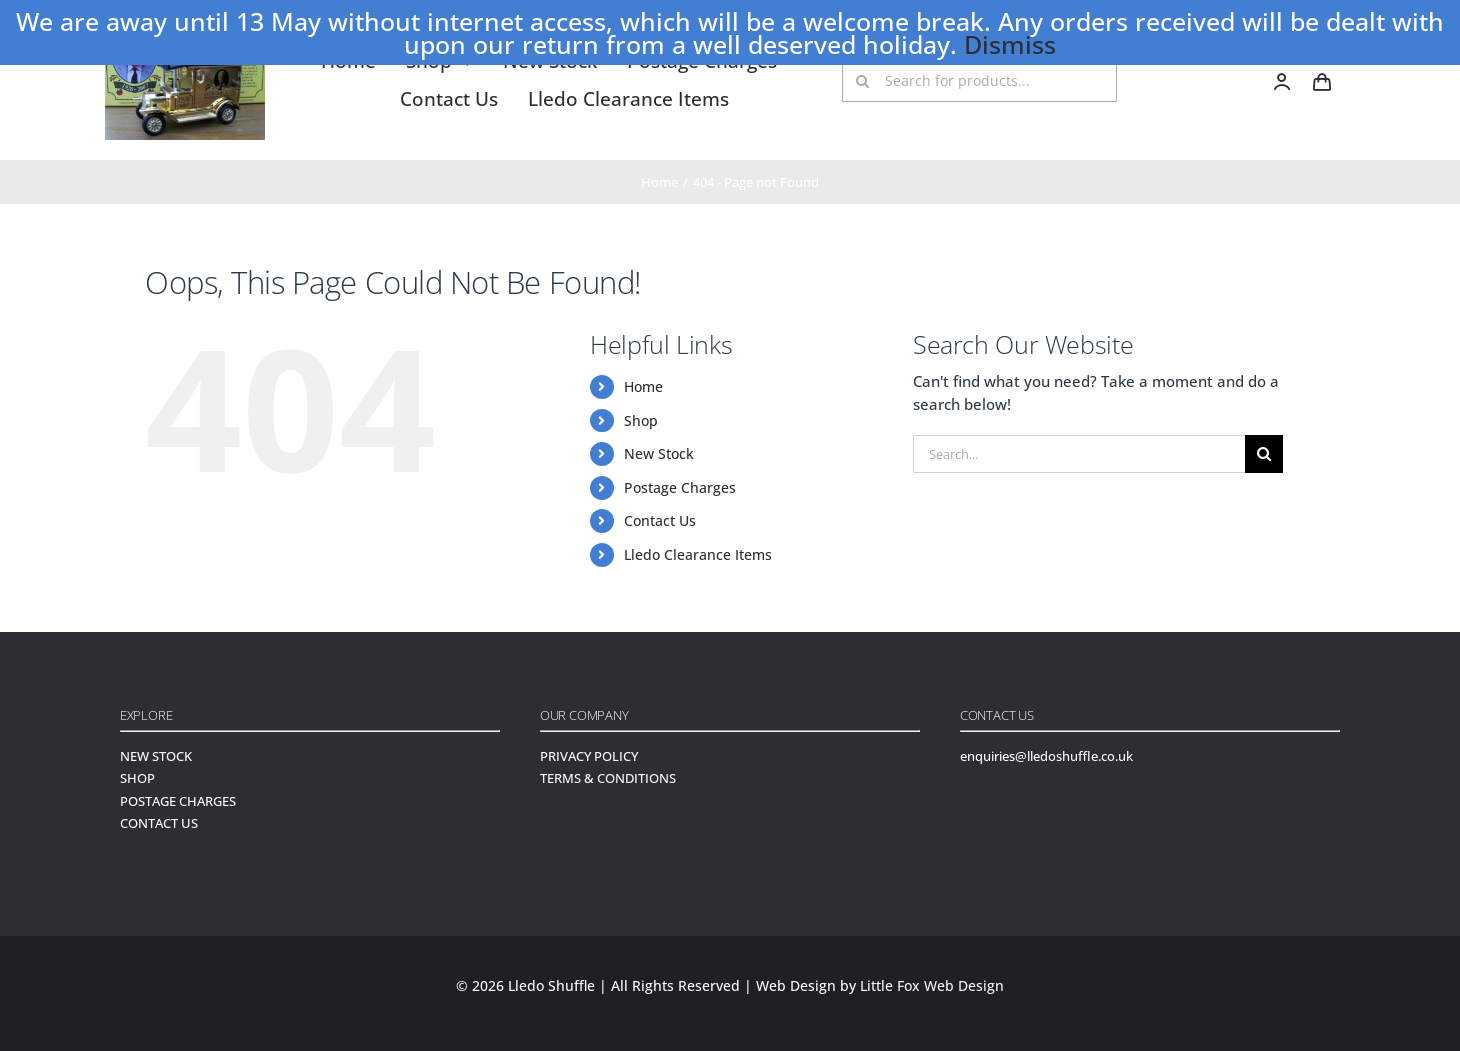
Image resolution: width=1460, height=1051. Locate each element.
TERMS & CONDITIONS (608, 778)
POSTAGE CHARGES (178, 801)
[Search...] (1079, 454)
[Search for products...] (979, 81)
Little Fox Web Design (932, 985)
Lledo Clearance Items (698, 554)
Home (643, 386)
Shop (641, 420)
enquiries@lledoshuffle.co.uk (1046, 756)
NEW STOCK (156, 756)
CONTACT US (159, 823)
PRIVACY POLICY (589, 756)
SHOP (137, 778)
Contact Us (660, 520)
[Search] (863, 81)
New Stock (659, 453)
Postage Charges (680, 487)
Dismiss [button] (1010, 44)
